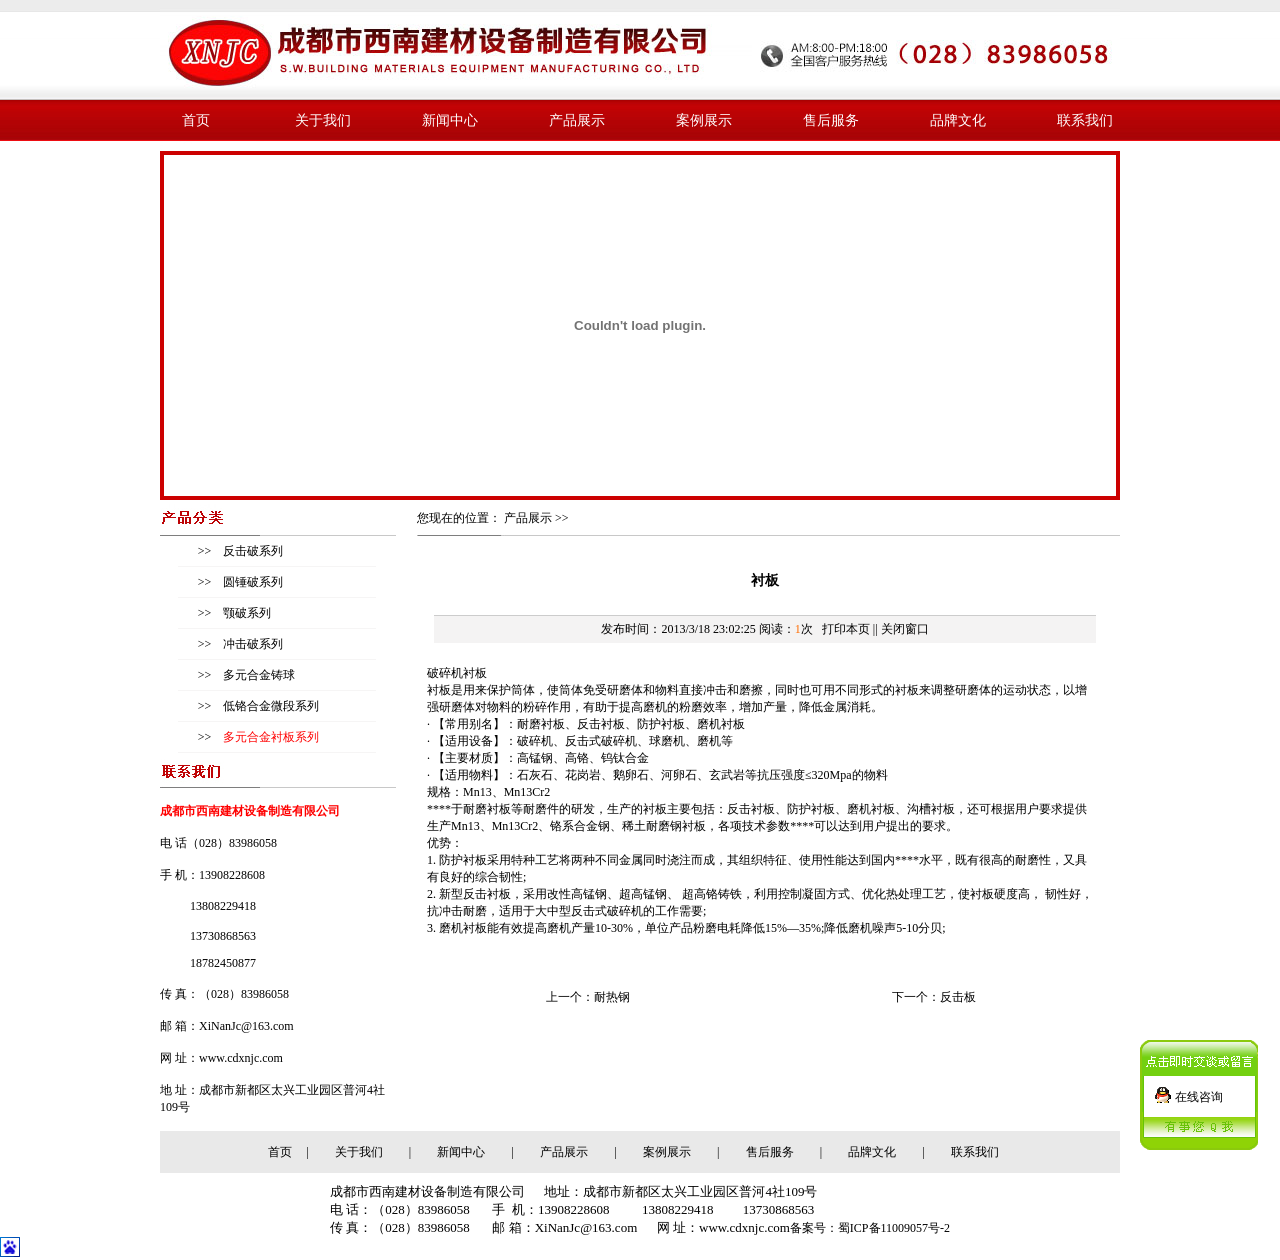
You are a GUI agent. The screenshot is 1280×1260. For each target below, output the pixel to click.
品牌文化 (958, 120)
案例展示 (704, 120)
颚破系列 (245, 613)
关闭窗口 (905, 629)
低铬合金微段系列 (269, 706)
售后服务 (831, 120)
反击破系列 (251, 551)
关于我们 (323, 120)
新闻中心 (450, 120)
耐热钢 (612, 997)
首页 (196, 120)
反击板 (958, 997)
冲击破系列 (251, 644)
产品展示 (577, 120)
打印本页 (846, 629)
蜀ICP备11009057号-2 (894, 1228)
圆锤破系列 (251, 582)
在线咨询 (1199, 1089)
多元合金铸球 (257, 675)
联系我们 (1085, 120)
